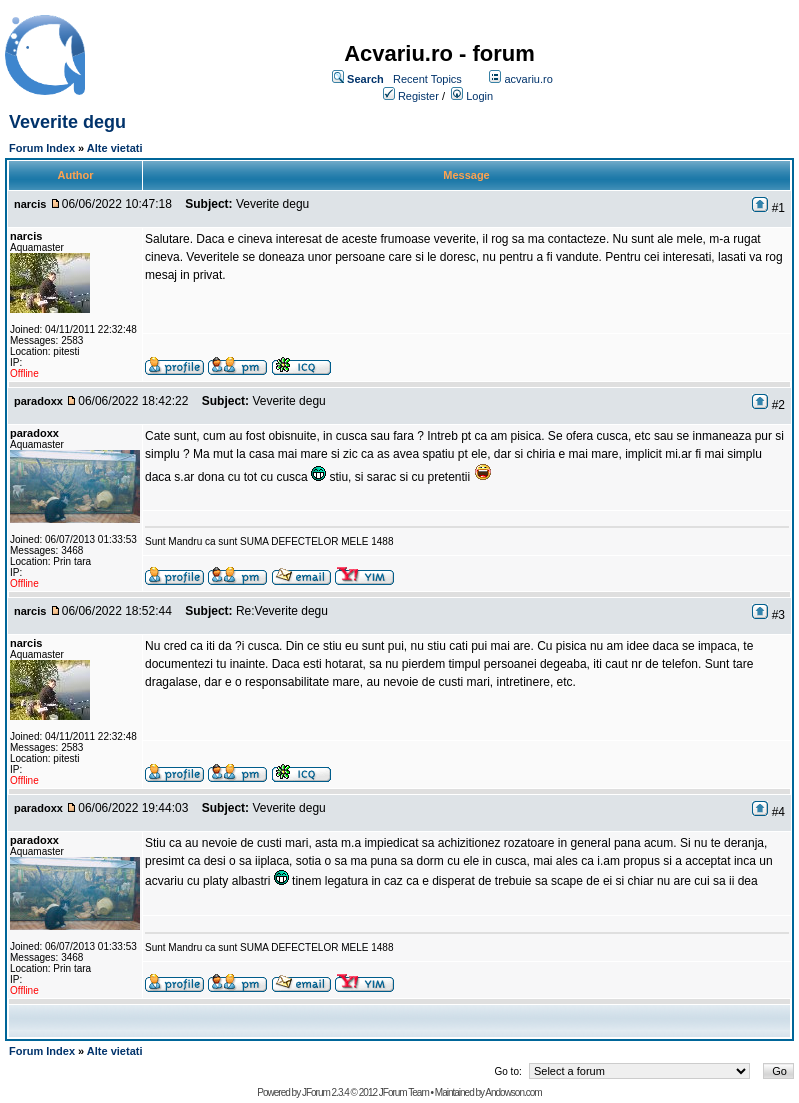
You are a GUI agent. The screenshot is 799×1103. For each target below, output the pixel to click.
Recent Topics (427, 79)
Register (418, 96)
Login (479, 96)
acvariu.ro (528, 79)
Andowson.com (513, 1092)
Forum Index (42, 148)
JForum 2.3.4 (325, 1092)
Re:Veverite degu (282, 611)
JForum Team (404, 1092)
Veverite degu (67, 122)
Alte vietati (115, 148)
